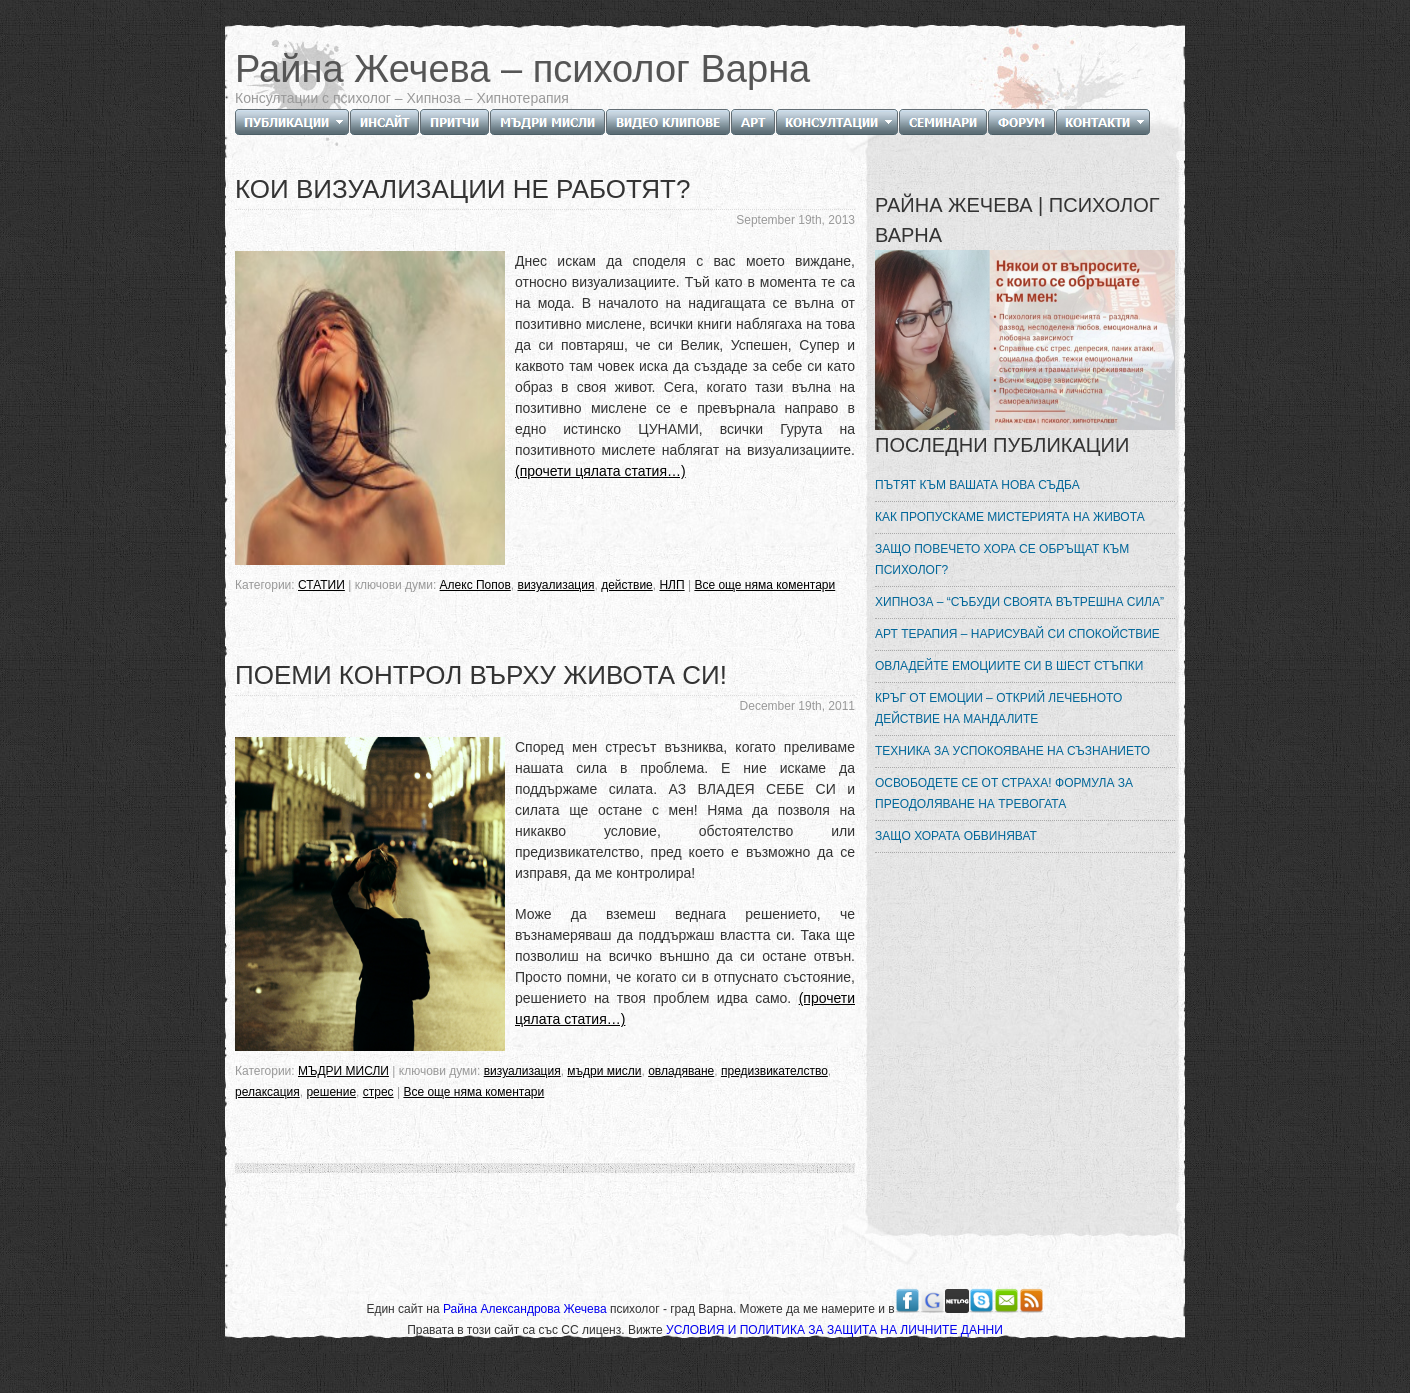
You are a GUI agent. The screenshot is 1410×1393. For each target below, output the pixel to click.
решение (331, 1092)
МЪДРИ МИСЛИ (343, 1071)
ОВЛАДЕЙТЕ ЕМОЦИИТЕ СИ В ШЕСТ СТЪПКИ (1009, 666)
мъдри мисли (604, 1071)
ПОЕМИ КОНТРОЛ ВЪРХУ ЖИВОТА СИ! (481, 675)
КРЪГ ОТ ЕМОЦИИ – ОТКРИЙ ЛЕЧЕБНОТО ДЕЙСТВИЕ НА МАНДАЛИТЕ (998, 708)
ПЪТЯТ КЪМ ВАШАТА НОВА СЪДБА (977, 485)
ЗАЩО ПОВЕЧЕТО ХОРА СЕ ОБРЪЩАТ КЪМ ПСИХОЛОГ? (1002, 559)
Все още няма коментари (764, 585)
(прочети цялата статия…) (600, 471)
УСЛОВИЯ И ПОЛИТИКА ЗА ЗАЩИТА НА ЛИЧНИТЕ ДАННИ (834, 1330)
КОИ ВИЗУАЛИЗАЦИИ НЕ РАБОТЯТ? (462, 189)
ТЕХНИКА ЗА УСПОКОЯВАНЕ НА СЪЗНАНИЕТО (1012, 751)
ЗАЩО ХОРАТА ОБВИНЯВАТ (956, 836)
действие (627, 585)
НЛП (671, 585)
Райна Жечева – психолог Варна (522, 69)
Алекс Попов (475, 585)
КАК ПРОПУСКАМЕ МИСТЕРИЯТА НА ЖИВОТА (1010, 517)
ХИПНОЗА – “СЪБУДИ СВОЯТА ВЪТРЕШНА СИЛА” (1019, 602)
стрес (378, 1092)
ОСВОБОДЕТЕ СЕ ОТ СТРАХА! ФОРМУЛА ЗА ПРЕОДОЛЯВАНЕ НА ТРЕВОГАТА (1004, 793)
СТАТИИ (321, 585)
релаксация (267, 1092)
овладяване (681, 1071)
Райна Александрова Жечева (526, 1309)
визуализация (556, 585)
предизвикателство (774, 1071)
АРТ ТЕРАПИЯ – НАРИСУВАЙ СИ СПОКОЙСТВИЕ (1017, 634)
